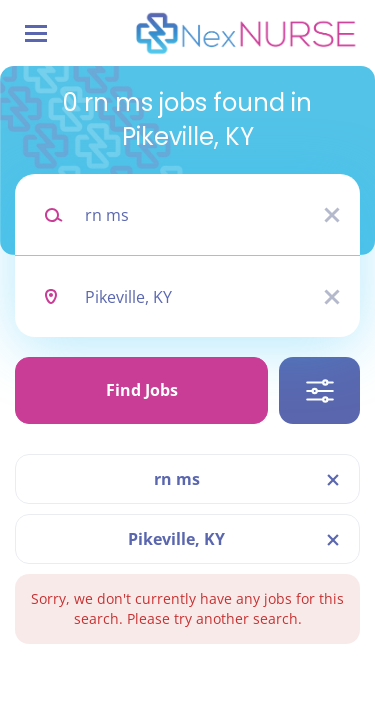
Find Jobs (142, 390)
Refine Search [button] (319, 390)
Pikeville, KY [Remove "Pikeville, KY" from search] (176, 539)
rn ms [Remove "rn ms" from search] (177, 479)
